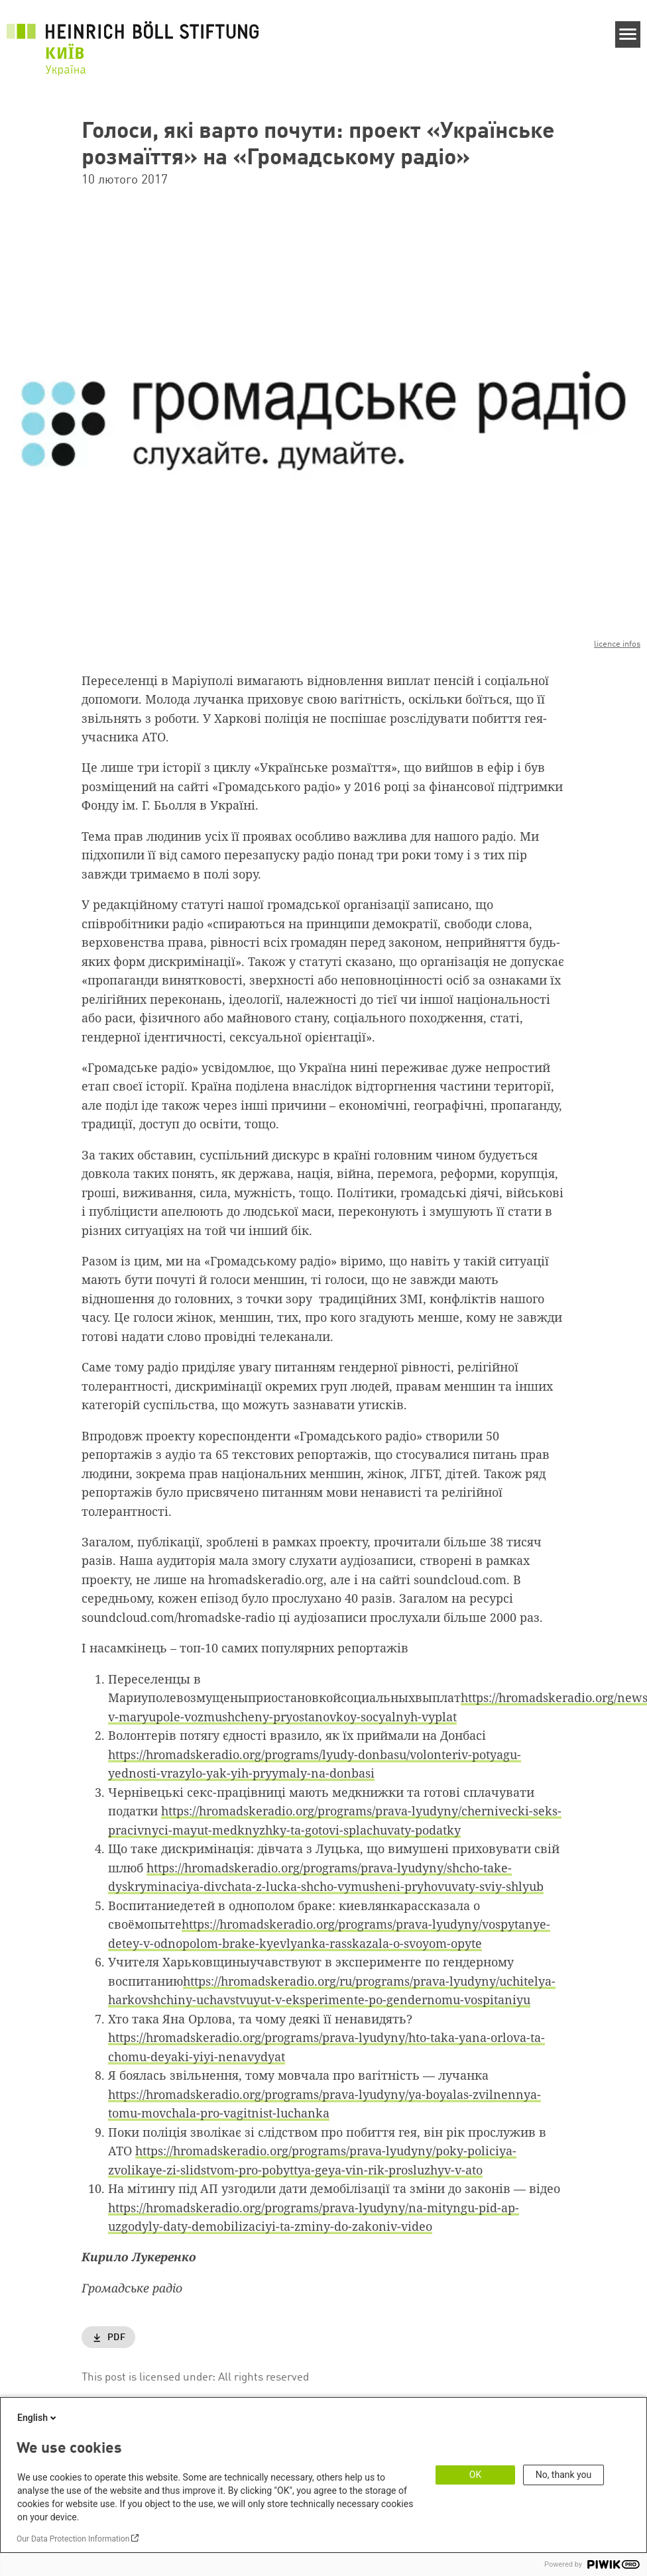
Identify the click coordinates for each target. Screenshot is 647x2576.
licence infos (617, 644)
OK (475, 2474)
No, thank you (564, 2474)
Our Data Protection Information (73, 2539)
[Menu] (628, 34)
